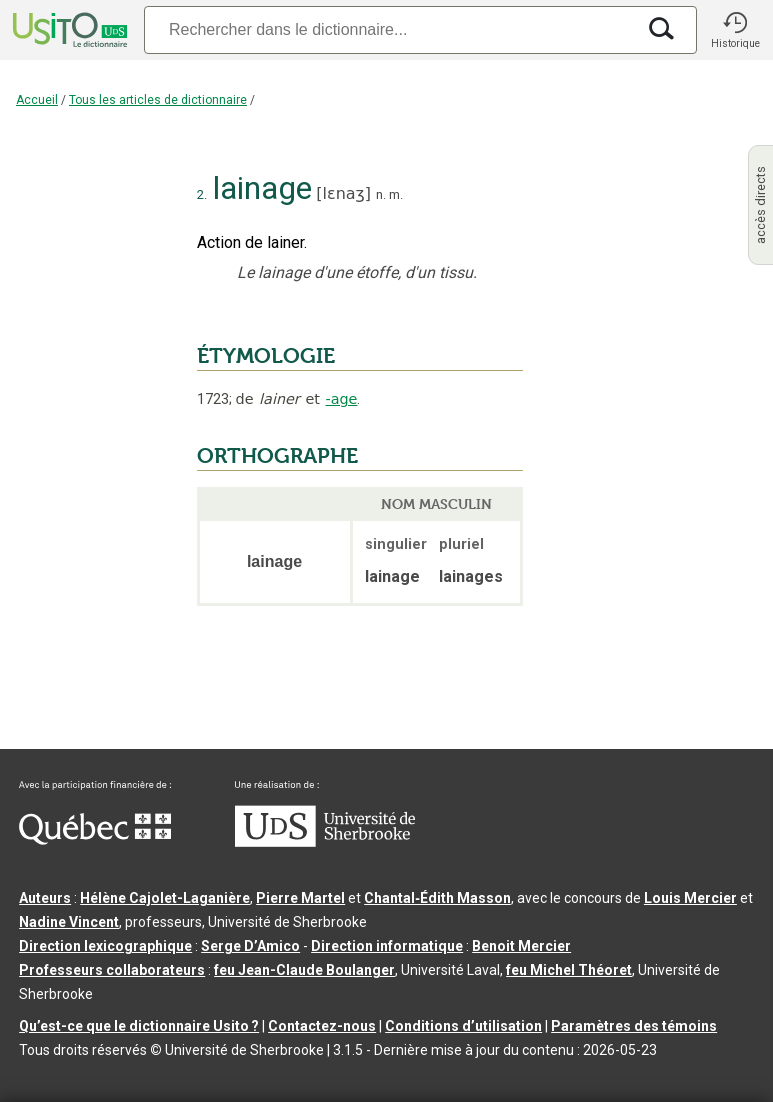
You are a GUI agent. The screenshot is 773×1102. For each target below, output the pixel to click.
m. (396, 194)
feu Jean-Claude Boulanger (304, 970)
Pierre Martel (300, 898)
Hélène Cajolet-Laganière (165, 898)
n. (381, 194)
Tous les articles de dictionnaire (158, 100)
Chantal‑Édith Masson (437, 898)
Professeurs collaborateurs (112, 970)
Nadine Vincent (69, 922)
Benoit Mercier (521, 946)
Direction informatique (387, 946)
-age (341, 399)
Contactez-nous (322, 1026)
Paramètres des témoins (634, 1026)
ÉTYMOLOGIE (266, 356)
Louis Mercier (690, 898)
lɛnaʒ (344, 193)
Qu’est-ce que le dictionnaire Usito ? (139, 1026)
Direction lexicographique (105, 946)
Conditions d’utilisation (463, 1026)
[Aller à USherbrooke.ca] (325, 842)
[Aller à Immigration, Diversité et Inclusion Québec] (95, 840)
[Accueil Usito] (68, 30)
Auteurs (45, 898)
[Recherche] (389, 29)
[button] (735, 30)
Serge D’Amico (250, 946)
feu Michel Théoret (569, 970)
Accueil (37, 100)
